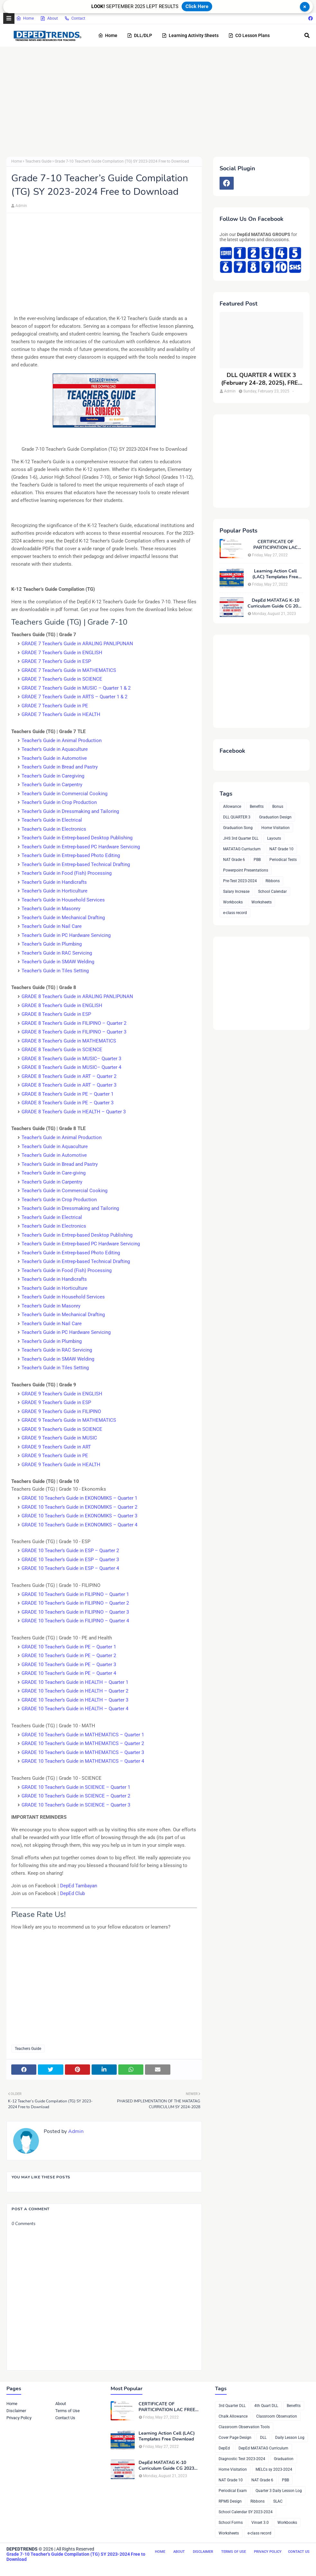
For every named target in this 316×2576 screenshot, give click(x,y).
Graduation (283, 2459)
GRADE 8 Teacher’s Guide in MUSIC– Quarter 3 (71, 1059)
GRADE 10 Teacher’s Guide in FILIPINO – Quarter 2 (75, 1603)
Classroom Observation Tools (244, 2427)
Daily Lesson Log (289, 2437)
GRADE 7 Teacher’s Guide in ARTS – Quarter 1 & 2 (74, 697)
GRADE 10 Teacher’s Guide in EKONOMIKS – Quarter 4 (79, 1525)
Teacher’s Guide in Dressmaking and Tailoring (70, 811)
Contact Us (65, 2417)
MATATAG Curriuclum (242, 849)
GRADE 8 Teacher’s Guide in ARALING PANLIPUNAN (77, 996)
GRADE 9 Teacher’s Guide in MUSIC (59, 1438)
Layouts (274, 838)
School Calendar (272, 891)
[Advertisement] (158, 102)
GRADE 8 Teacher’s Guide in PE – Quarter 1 (67, 1094)
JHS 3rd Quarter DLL (240, 838)
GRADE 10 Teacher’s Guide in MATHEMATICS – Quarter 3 (83, 1752)
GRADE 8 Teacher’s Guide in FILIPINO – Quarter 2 (74, 1023)
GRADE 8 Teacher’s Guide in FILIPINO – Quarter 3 (74, 1032)
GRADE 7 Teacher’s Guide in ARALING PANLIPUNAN (77, 643)
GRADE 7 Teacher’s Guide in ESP (56, 661)
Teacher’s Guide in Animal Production (62, 740)
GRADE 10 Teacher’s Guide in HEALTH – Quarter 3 (75, 1700)
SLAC (278, 2501)
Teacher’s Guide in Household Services (63, 900)
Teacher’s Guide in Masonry (51, 908)
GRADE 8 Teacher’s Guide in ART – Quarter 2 (69, 1076)
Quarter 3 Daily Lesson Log (279, 2490)
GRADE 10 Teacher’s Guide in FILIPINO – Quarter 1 (75, 1594)
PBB (257, 859)
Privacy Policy (19, 2417)
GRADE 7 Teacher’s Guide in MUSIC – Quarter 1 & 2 (76, 688)
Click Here (196, 6)
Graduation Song (238, 828)
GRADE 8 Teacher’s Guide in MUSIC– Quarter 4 (71, 1067)
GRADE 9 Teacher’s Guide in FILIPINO (61, 1411)
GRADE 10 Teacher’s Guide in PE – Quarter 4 (69, 1673)
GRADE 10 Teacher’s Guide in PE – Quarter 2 (69, 1655)
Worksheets (261, 902)
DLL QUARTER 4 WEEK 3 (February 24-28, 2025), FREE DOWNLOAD (261, 379)
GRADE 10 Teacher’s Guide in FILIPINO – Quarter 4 (75, 1621)
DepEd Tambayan (78, 1886)
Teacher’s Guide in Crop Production (59, 802)
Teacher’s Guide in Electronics (54, 829)
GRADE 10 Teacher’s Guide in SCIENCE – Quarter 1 (76, 1787)
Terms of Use (67, 2410)
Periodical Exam (233, 2490)
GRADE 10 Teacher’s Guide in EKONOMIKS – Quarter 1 (79, 1498)
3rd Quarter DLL (232, 2405)
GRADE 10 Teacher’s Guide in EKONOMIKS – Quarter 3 (79, 1516)
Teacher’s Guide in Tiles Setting (55, 971)
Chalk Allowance (233, 2416)
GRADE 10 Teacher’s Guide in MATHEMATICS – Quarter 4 (83, 1761)
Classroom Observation (276, 2416)
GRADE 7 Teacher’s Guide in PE (55, 706)
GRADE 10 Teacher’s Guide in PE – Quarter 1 (69, 1647)
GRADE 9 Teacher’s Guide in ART (56, 1447)
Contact (74, 18)
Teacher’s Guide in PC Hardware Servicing (66, 935)
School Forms (231, 2522)
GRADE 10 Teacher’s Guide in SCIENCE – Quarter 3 (76, 1805)
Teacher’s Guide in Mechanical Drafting (63, 917)
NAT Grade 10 (281, 849)
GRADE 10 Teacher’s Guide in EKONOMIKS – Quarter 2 (79, 1507)
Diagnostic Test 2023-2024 (242, 2459)
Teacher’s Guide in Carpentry (52, 785)
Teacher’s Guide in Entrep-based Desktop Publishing (77, 838)
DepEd (224, 2448)
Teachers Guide (38, 161)
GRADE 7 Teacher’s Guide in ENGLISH (62, 653)
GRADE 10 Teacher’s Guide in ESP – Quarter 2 (70, 1550)
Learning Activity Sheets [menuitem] (190, 35)
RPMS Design (230, 2501)
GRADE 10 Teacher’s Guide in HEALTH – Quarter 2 (75, 1691)
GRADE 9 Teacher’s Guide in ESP (56, 1402)
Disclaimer (16, 2410)
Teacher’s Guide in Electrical (52, 820)
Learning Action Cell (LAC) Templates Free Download (275, 574)
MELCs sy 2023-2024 (274, 2469)
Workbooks (233, 902)
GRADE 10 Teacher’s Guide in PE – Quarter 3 (69, 1664)
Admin (21, 205)
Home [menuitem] (107, 35)
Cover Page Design (235, 2437)
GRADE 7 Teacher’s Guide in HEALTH (61, 714)
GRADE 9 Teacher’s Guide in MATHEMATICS (69, 1420)
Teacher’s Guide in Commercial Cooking (64, 794)
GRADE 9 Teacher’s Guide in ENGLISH (62, 1394)
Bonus (277, 806)
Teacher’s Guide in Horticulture (54, 891)
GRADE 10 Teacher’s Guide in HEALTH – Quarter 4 (75, 1709)
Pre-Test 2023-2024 (240, 881)
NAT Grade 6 (234, 859)
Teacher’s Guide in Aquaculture (55, 749)
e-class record (235, 913)
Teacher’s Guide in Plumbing (52, 944)
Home (25, 18)
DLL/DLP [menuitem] (139, 35)
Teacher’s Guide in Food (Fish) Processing (67, 873)
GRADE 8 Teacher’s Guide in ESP (56, 1014)
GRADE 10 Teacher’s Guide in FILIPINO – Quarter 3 (75, 1612)
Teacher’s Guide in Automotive (54, 758)
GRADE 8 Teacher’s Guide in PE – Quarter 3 (67, 1103)
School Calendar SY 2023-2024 (246, 2512)
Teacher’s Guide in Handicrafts (54, 882)
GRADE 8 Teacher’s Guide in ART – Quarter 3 (69, 1085)
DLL (263, 2437)
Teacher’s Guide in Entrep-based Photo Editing (71, 855)
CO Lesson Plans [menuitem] (249, 35)
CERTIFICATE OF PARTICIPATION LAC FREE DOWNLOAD (275, 545)
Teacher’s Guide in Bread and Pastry (60, 767)
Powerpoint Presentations (245, 870)
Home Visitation (275, 828)
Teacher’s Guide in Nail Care (52, 926)
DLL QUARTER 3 (236, 817)
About (49, 18)
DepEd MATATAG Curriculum (263, 2448)
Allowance (232, 806)
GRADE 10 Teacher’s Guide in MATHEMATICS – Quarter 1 (83, 1735)
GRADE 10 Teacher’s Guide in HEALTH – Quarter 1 (75, 1682)
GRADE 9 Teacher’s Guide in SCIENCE (62, 1429)
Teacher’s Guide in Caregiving (53, 776)
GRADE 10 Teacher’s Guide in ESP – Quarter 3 (70, 1559)
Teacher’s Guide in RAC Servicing (57, 953)
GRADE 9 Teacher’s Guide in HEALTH (61, 1464)
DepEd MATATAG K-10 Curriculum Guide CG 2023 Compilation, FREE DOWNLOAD (275, 603)
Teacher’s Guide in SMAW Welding (58, 962)
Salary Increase (236, 891)
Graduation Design (275, 817)
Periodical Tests (283, 859)
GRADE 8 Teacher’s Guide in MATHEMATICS (69, 1041)
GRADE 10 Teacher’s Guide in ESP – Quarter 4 (70, 1568)
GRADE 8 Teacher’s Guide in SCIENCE (62, 1049)
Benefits (257, 806)
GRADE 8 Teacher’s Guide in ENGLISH (62, 1005)
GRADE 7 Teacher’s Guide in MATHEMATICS (69, 670)
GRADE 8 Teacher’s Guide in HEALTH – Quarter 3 (74, 1112)
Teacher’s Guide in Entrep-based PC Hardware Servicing (81, 847)
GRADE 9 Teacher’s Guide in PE (55, 1455)
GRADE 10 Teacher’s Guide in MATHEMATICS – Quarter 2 (83, 1743)
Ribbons (273, 881)
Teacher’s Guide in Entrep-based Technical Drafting (76, 864)
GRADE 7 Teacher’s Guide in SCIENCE (62, 679)
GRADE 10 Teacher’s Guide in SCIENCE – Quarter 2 (76, 1796)
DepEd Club (72, 1893)
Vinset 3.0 (260, 2522)
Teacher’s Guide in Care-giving (54, 1173)
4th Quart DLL (266, 2405)
